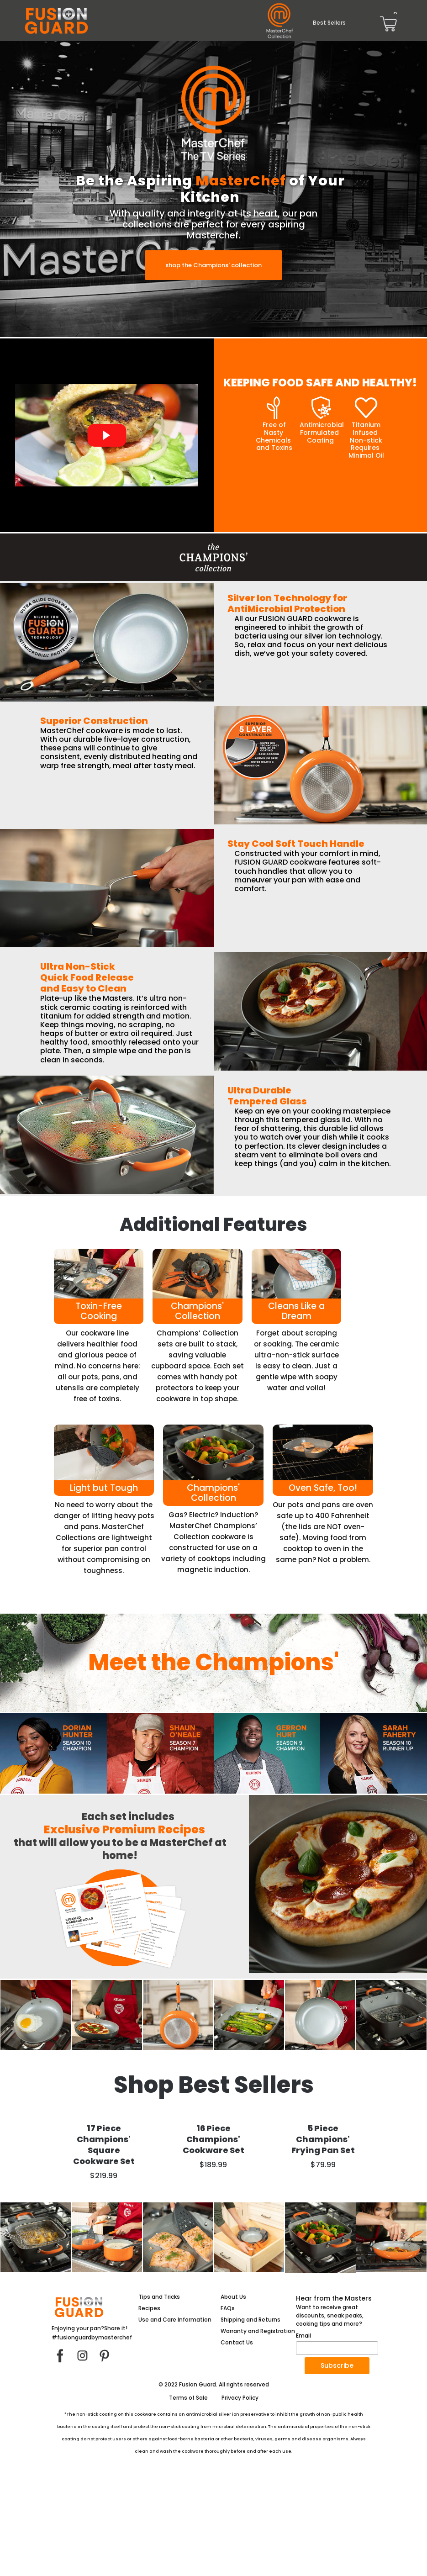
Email (303, 2436)
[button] (213, 265)
